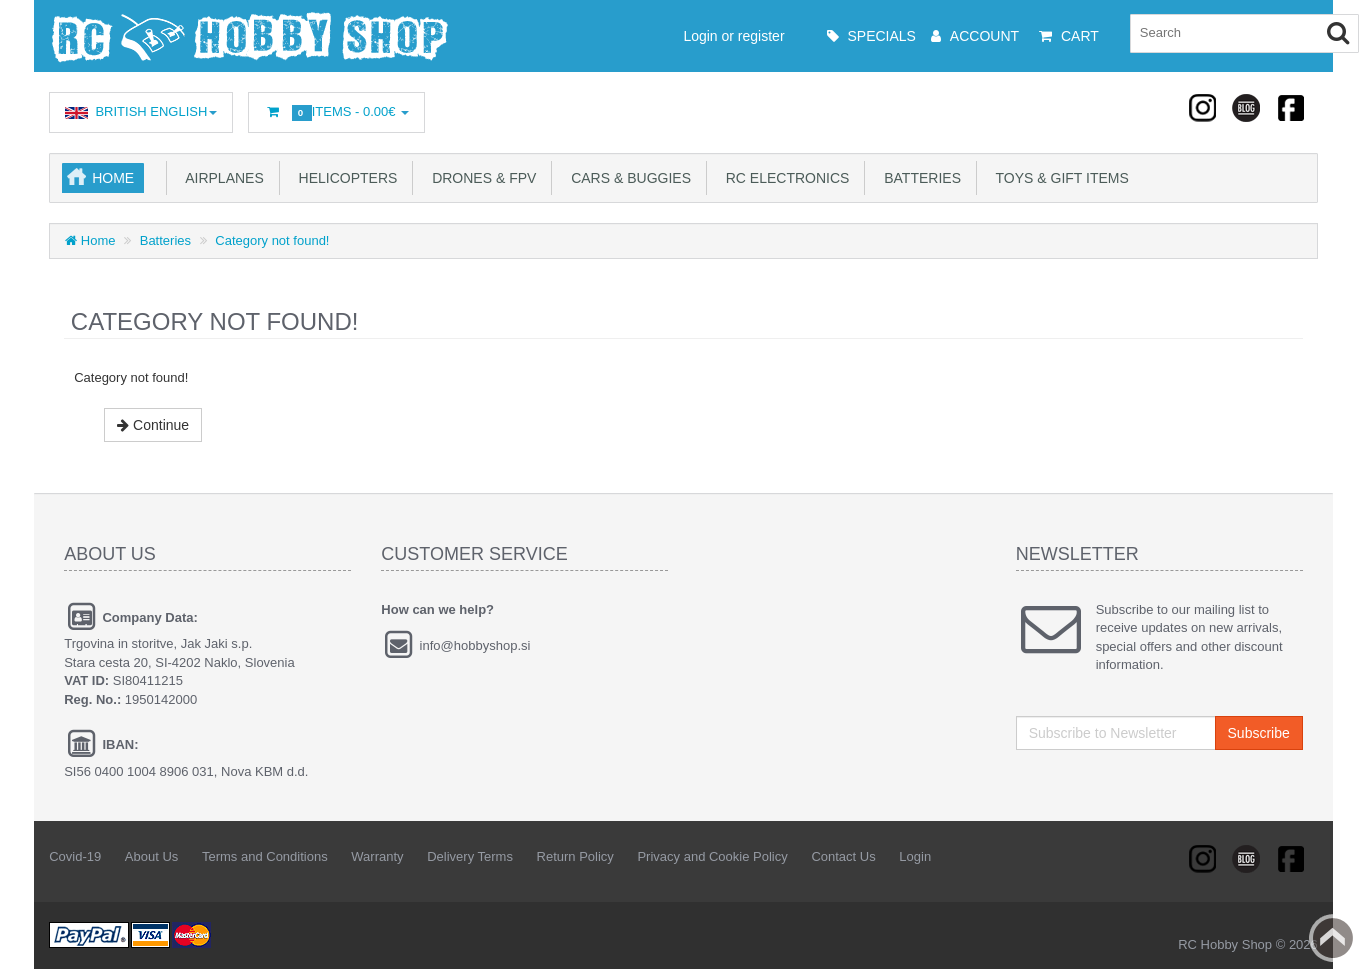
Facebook (1290, 107)
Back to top (1333, 938)
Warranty (377, 856)
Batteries (918, 178)
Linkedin (1247, 107)
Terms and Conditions (265, 856)
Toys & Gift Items (1058, 178)
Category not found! (272, 240)
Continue (153, 425)
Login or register (691, 36)
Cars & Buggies (627, 178)
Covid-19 (75, 856)
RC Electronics (783, 178)
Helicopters (344, 178)
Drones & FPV (480, 178)
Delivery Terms (470, 856)
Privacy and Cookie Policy (712, 856)
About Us (151, 856)
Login (915, 856)
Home (113, 178)
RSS (1204, 107)
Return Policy (575, 856)
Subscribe (1259, 733)
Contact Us (843, 856)
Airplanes (221, 178)
